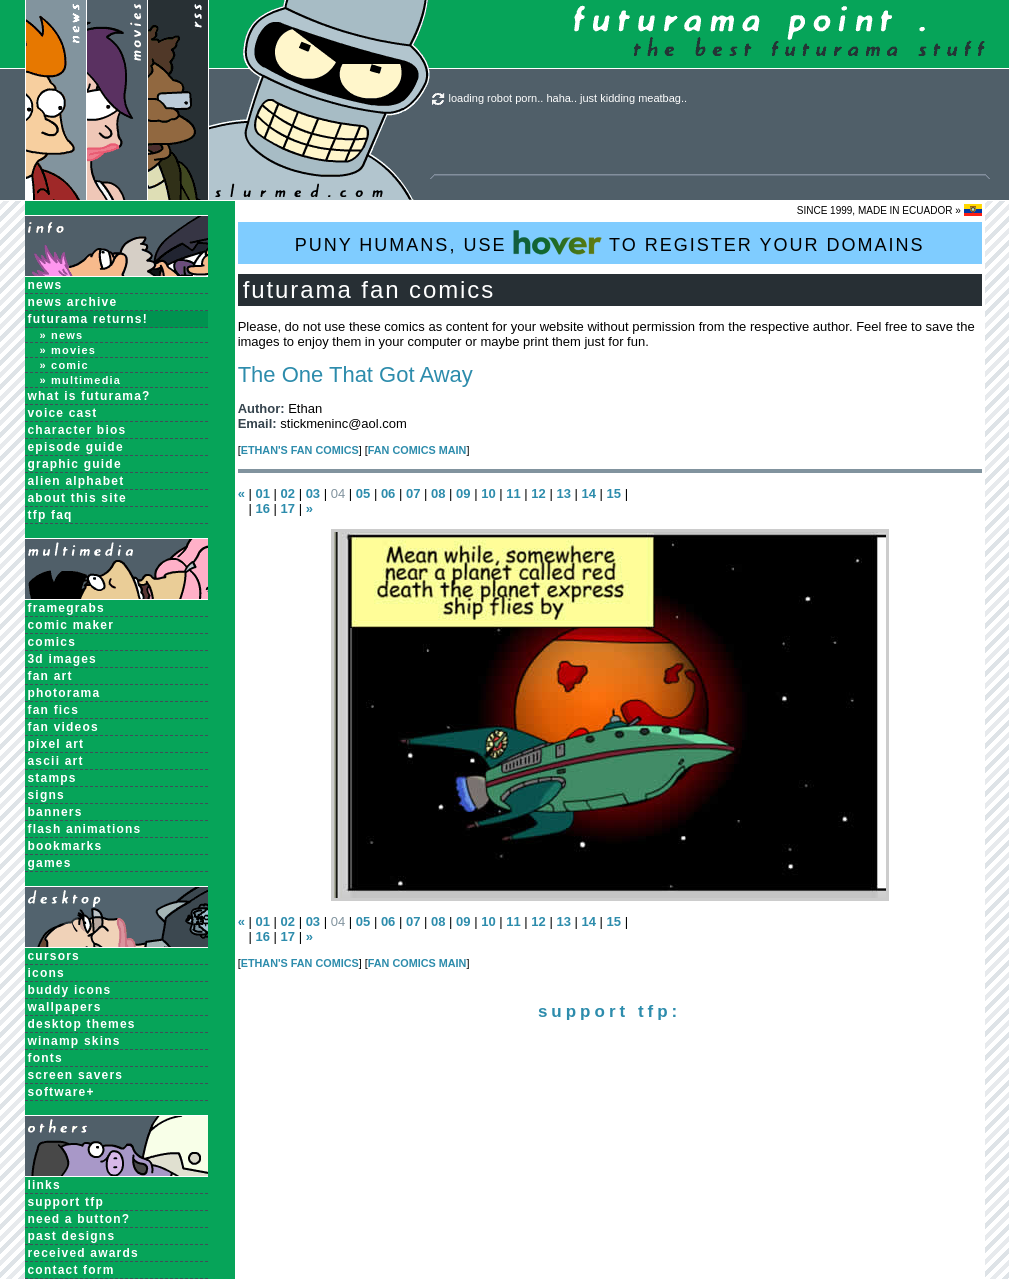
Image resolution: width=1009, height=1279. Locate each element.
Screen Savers (76, 1075)
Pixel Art (56, 744)
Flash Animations (85, 829)
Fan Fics (54, 710)
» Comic (64, 365)
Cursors (54, 956)
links (44, 1185)
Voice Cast (63, 413)
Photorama (64, 693)
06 (388, 493)
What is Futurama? (89, 396)
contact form (71, 1270)
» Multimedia (81, 380)
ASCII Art (56, 761)
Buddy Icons (70, 990)
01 (262, 493)
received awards (83, 1253)
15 (614, 493)
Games (50, 863)
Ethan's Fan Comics (300, 450)
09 (463, 493)
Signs (46, 795)
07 (413, 493)
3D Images (63, 659)
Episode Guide (76, 447)
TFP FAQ (50, 515)
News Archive (73, 302)
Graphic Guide (75, 464)
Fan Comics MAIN (417, 450)
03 (313, 493)
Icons (46, 973)
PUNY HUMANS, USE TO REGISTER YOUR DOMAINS (610, 242)
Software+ (61, 1092)
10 (488, 493)
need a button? (79, 1219)
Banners (55, 812)
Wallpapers (65, 1007)
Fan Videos (63, 727)
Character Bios (77, 430)
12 (538, 493)
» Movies (68, 350)
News (45, 285)
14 (589, 493)
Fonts (45, 1058)
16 (262, 508)
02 (288, 493)
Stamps (52, 778)
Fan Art (50, 676)
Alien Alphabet (76, 481)
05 (363, 493)
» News (62, 335)
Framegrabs (66, 608)
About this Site (77, 498)
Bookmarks (65, 846)
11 (513, 493)
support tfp (66, 1202)
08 (438, 493)
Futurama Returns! (88, 319)
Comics (52, 642)
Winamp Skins (74, 1041)
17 (288, 508)
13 (563, 493)
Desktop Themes (82, 1024)
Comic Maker (71, 625)
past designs (72, 1236)
